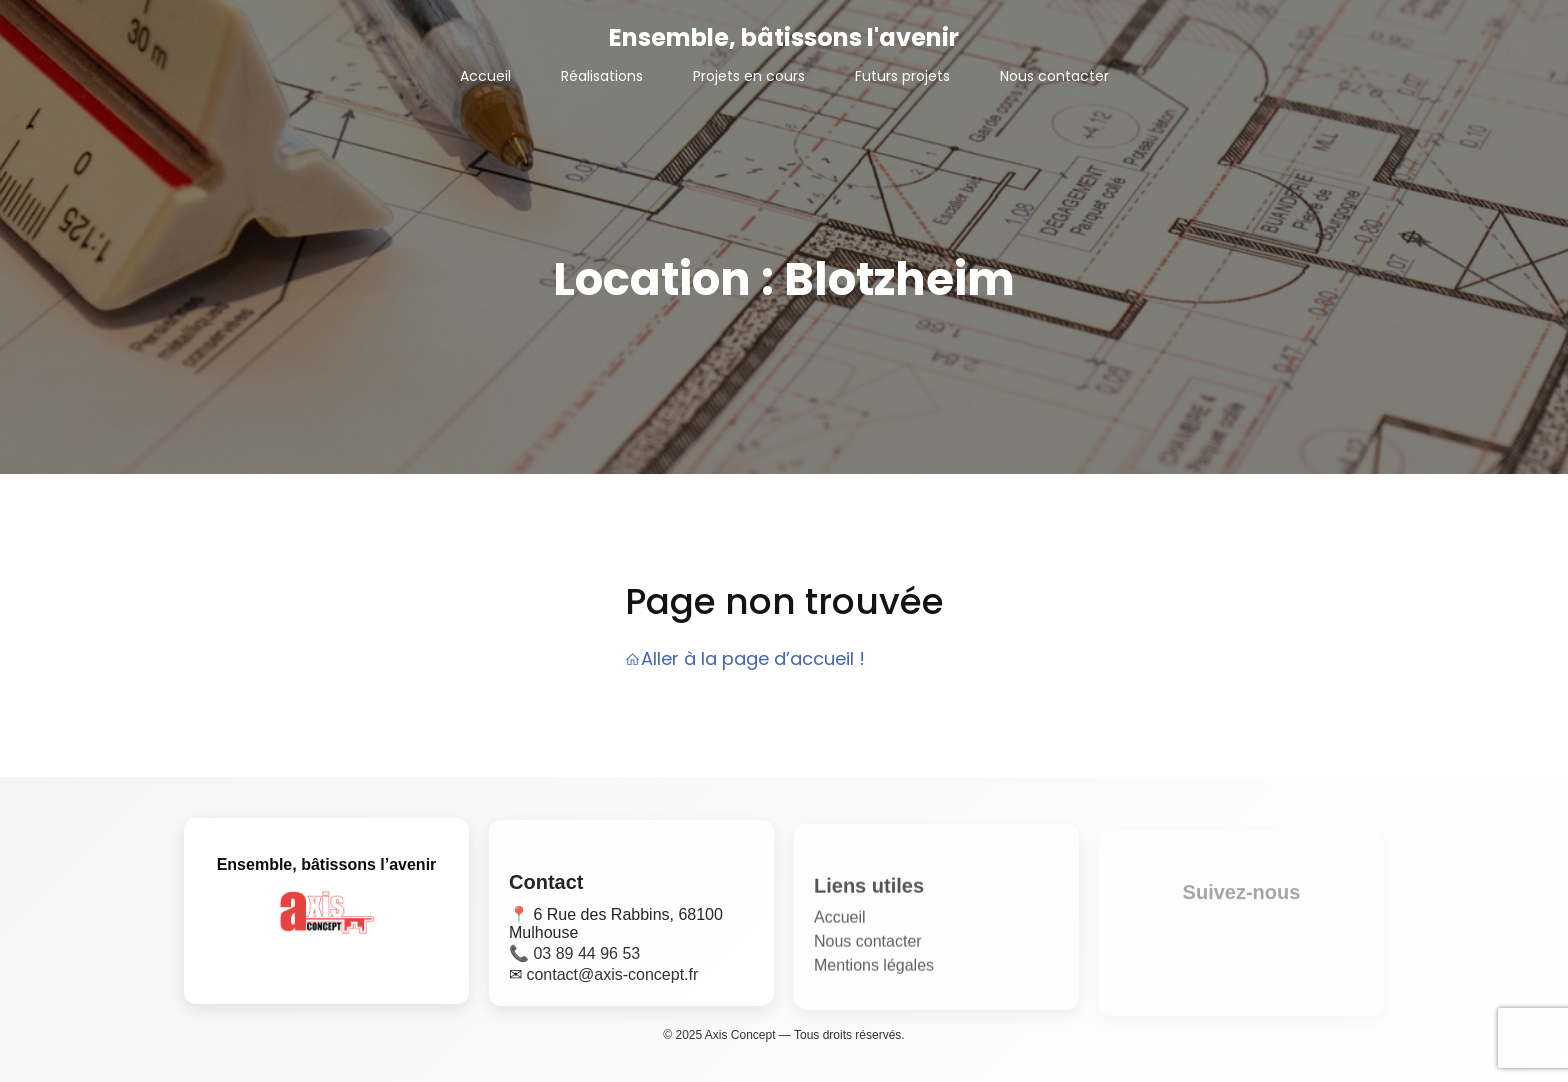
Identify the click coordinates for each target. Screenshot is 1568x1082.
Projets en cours (749, 76)
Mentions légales (874, 976)
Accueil (485, 76)
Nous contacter (1054, 76)
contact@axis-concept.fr (612, 982)
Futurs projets (902, 76)
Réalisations (602, 76)
